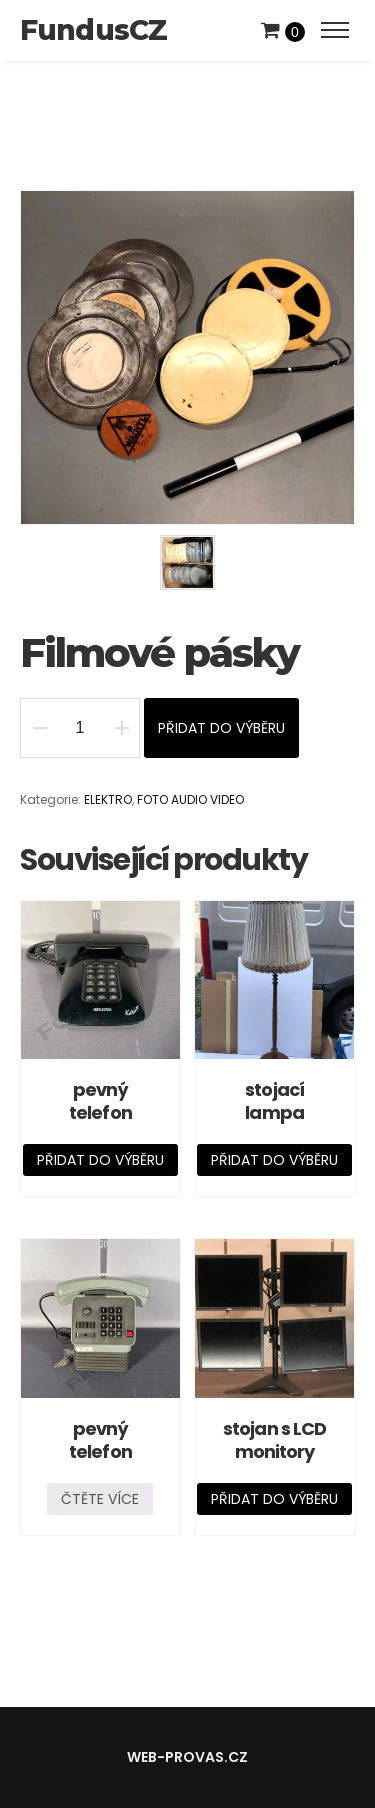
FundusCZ (93, 30)
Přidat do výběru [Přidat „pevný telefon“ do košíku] (100, 1160)
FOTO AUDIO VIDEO (190, 799)
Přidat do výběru (221, 728)
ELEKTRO (108, 799)
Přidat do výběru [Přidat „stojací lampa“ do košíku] (274, 1160)
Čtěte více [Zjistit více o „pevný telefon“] (100, 1499)
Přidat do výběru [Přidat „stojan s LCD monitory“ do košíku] (274, 1499)
